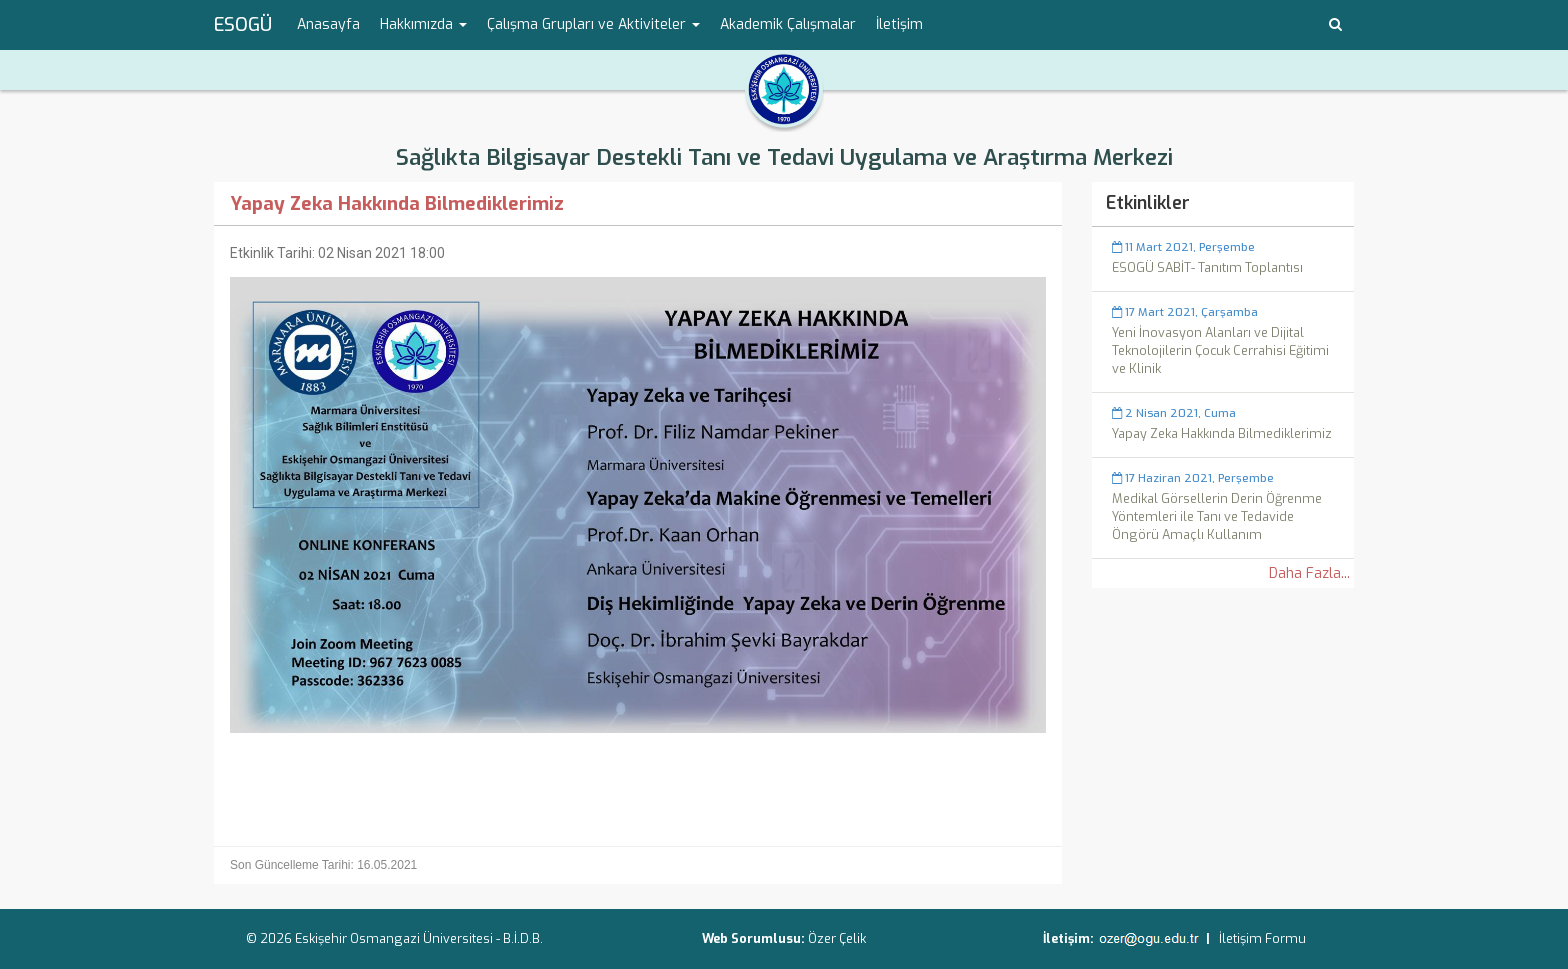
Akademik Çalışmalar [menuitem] (788, 24)
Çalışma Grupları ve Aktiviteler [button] (593, 24)
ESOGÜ (243, 25)
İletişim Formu (1262, 938)
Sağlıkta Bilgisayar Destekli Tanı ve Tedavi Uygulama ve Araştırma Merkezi (784, 157)
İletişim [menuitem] (899, 24)
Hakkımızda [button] (423, 24)
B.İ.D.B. (523, 938)
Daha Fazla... (1309, 573)
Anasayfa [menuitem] (328, 24)
